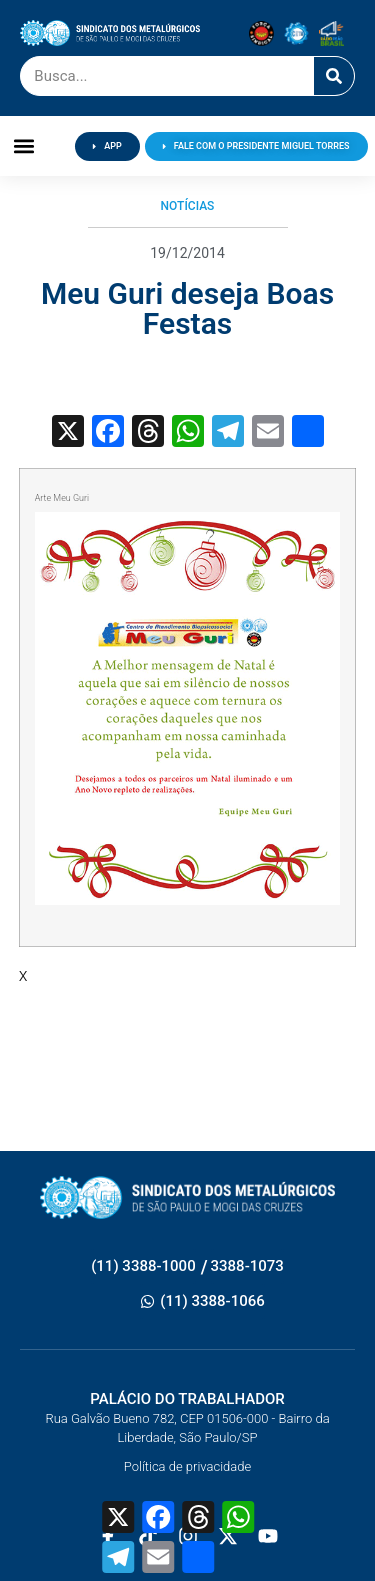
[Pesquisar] (334, 76)
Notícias (188, 206)
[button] (24, 146)
